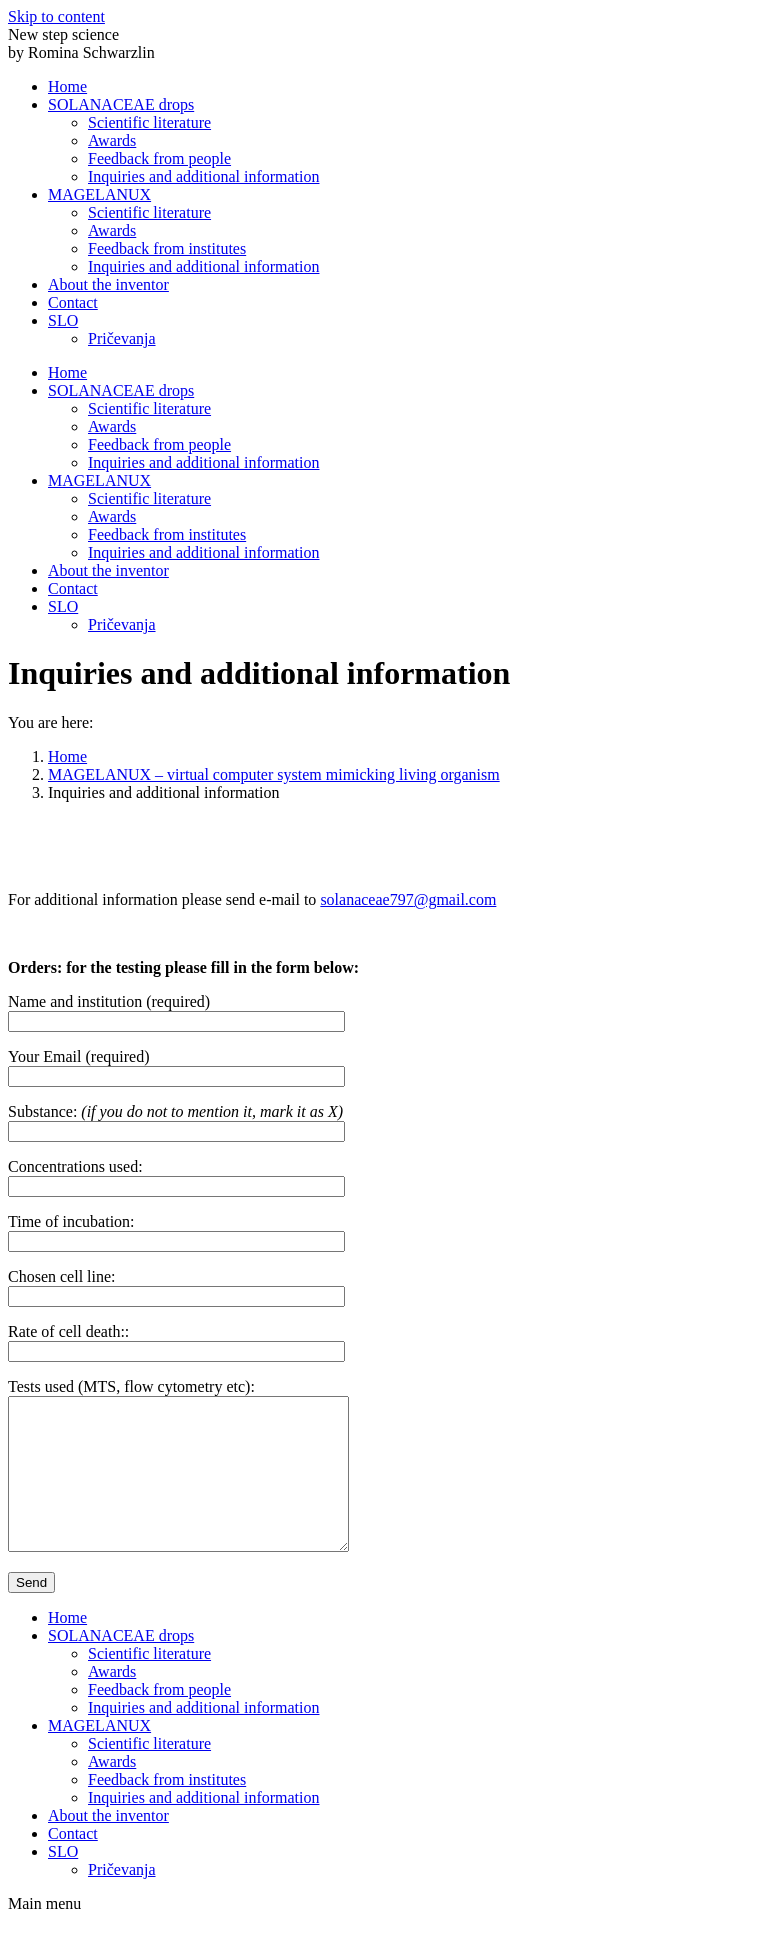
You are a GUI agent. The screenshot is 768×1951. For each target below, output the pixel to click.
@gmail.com (455, 899)
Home (67, 756)
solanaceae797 (366, 899)
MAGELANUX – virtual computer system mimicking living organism (274, 774)
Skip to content (56, 16)
